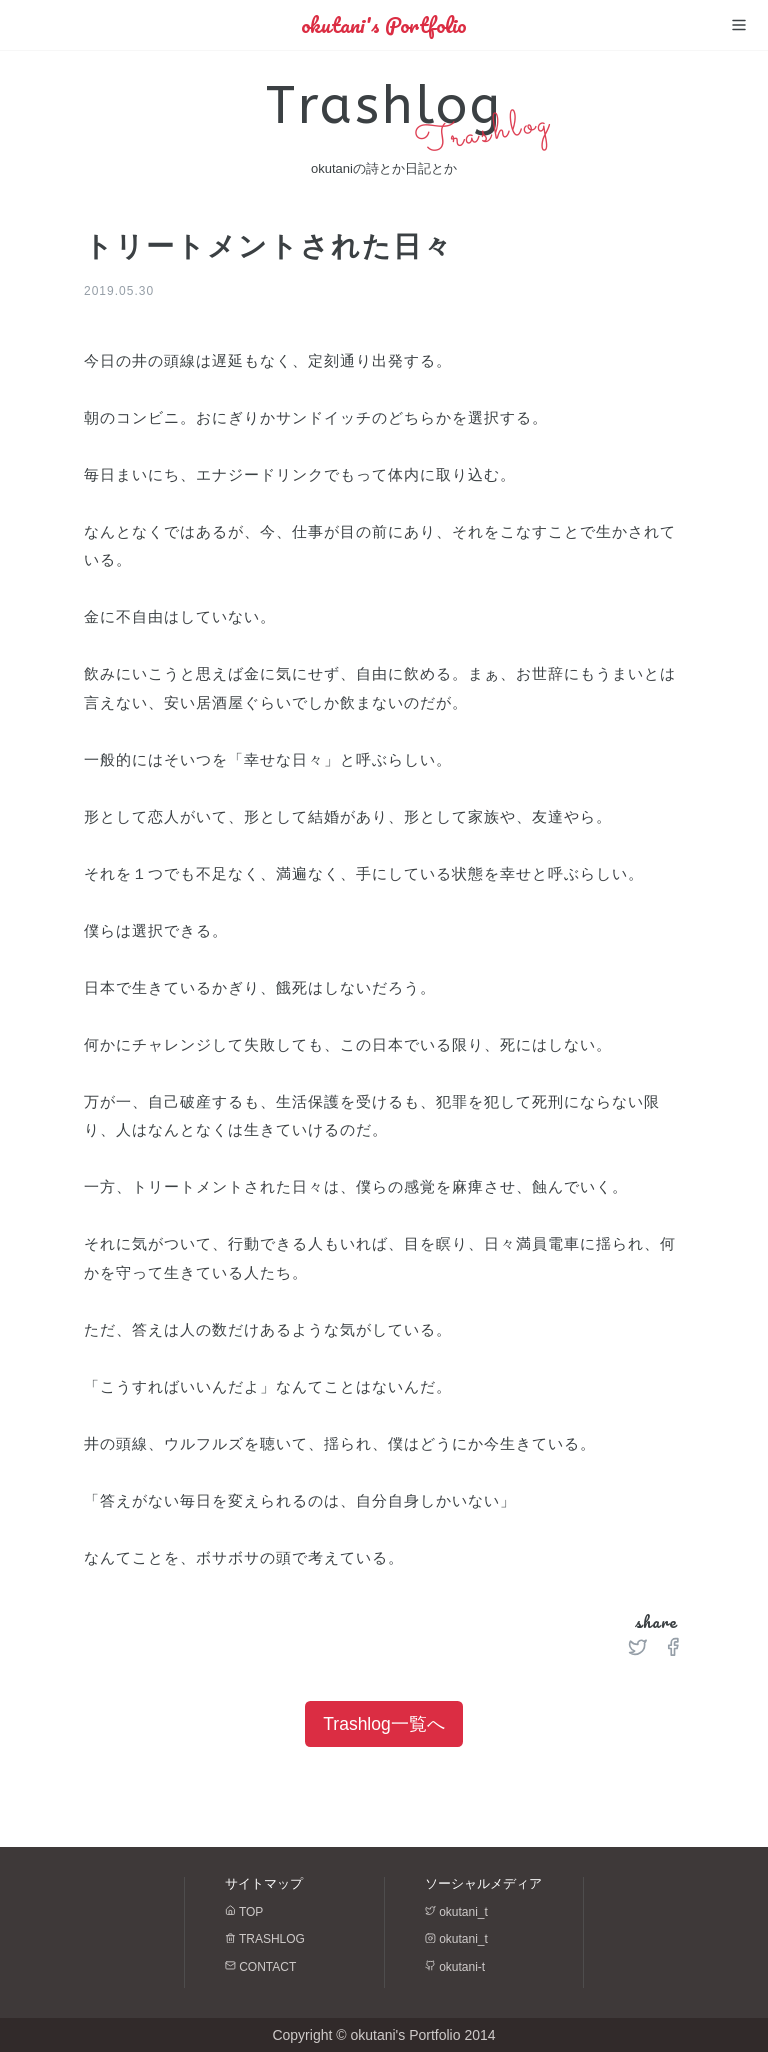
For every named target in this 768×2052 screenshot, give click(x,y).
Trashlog (384, 106)
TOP (244, 1912)
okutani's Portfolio (384, 25)
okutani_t (456, 1912)
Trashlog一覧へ (383, 1724)
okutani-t (455, 1967)
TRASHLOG (265, 1939)
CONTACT (260, 1967)
